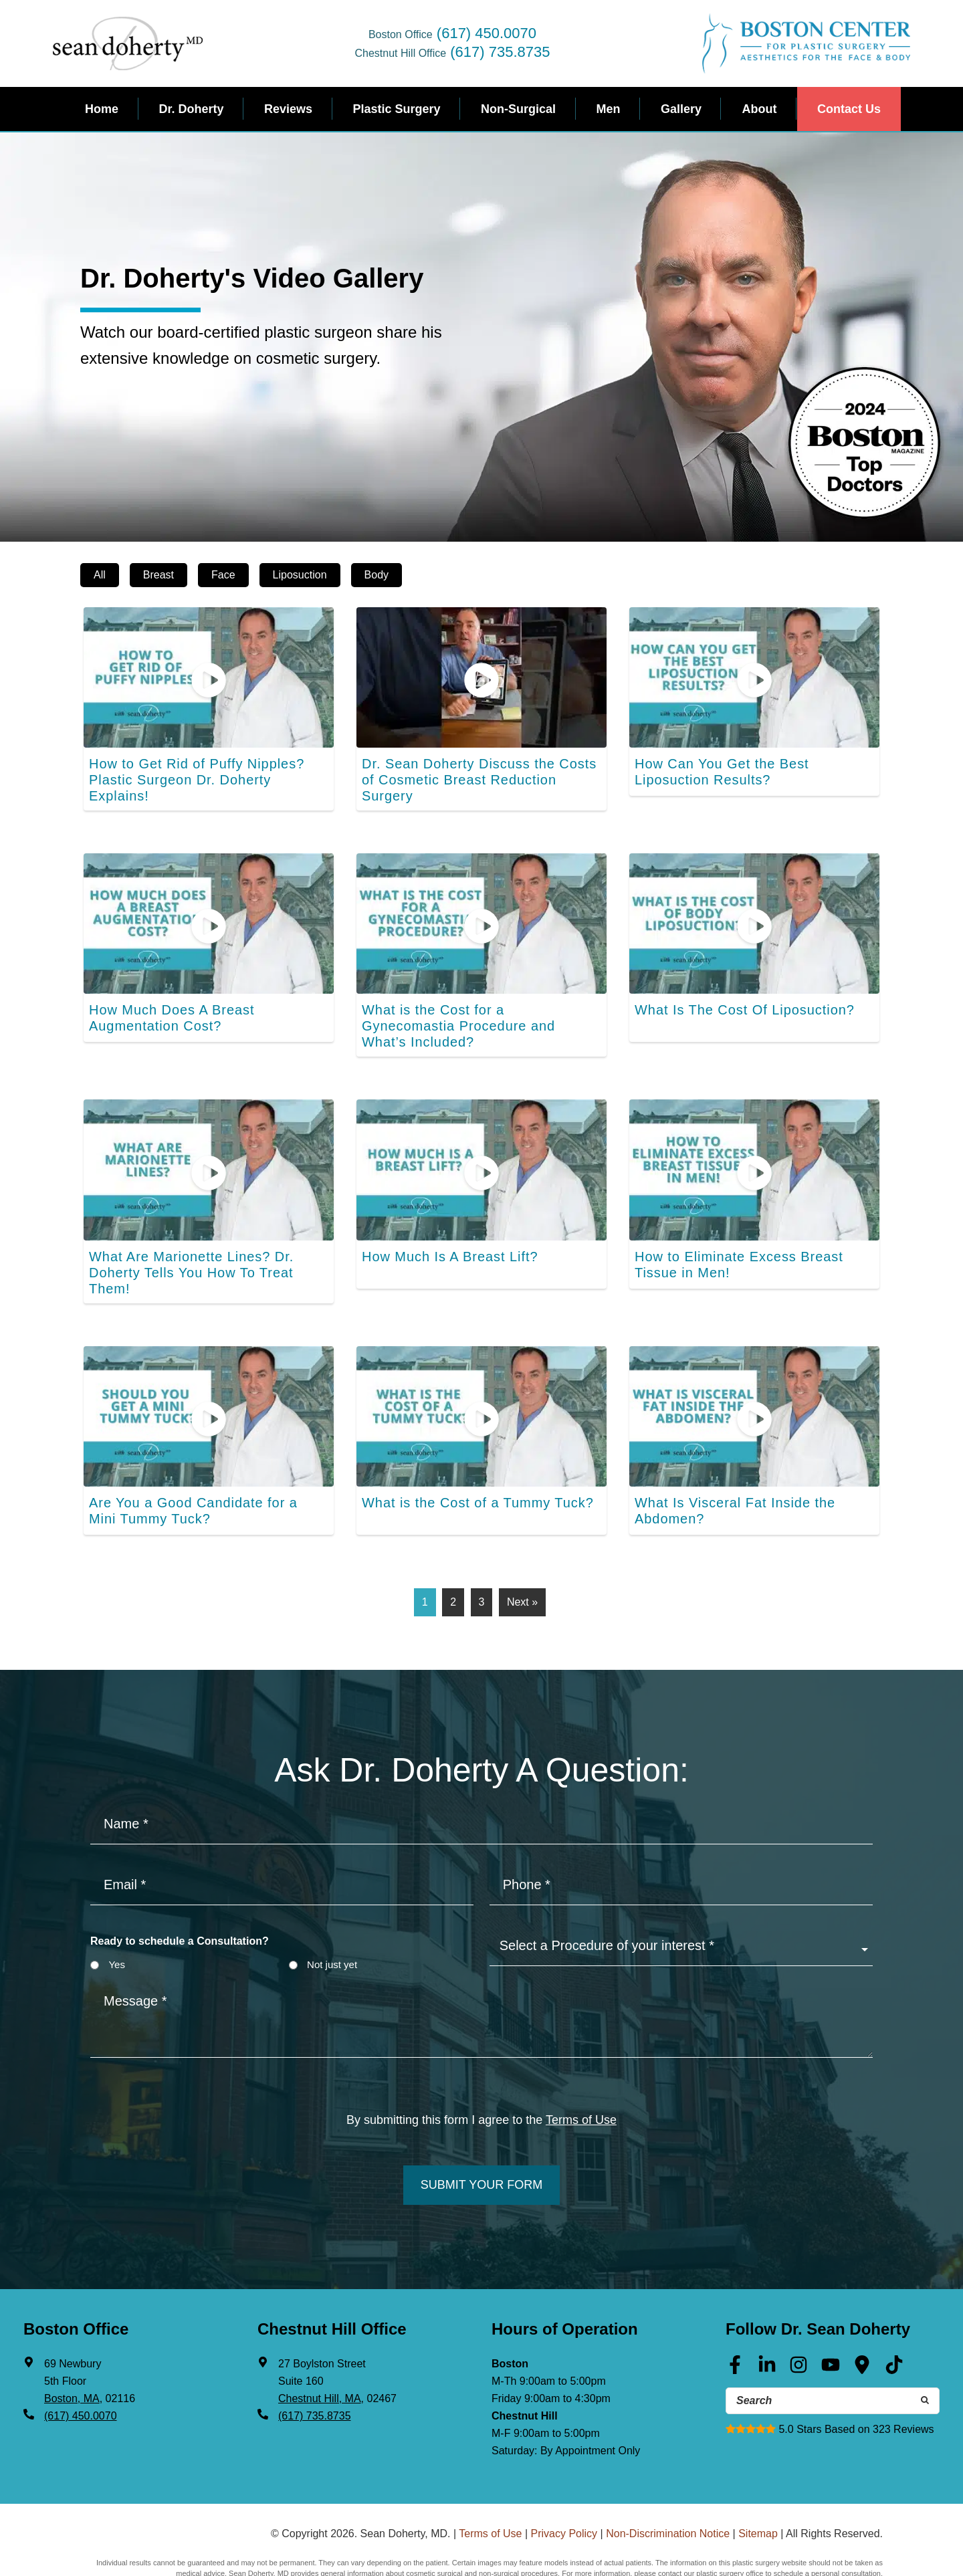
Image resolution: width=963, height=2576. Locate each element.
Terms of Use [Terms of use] (581, 2075)
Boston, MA (72, 2350)
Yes (116, 1920)
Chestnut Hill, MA (319, 2350)
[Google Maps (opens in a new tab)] (862, 2321)
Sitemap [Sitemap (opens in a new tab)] (758, 2482)
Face (223, 574)
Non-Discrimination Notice (668, 2482)
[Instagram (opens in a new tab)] (798, 2321)
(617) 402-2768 (856, 2551)
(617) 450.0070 (486, 33)
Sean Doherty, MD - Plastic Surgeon (128, 43)
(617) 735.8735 (500, 51)
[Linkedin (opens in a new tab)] (767, 2321)
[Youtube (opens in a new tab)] (830, 2321)
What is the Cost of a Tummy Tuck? (467, 1458)
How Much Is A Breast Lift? (442, 1227)
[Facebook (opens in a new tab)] (735, 2321)
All (100, 574)
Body (376, 574)
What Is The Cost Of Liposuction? (735, 995)
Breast (158, 574)
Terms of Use (490, 2482)
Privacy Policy (564, 2482)
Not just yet (332, 1920)
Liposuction (300, 574)
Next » (522, 1558)
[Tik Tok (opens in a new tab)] (894, 2321)
